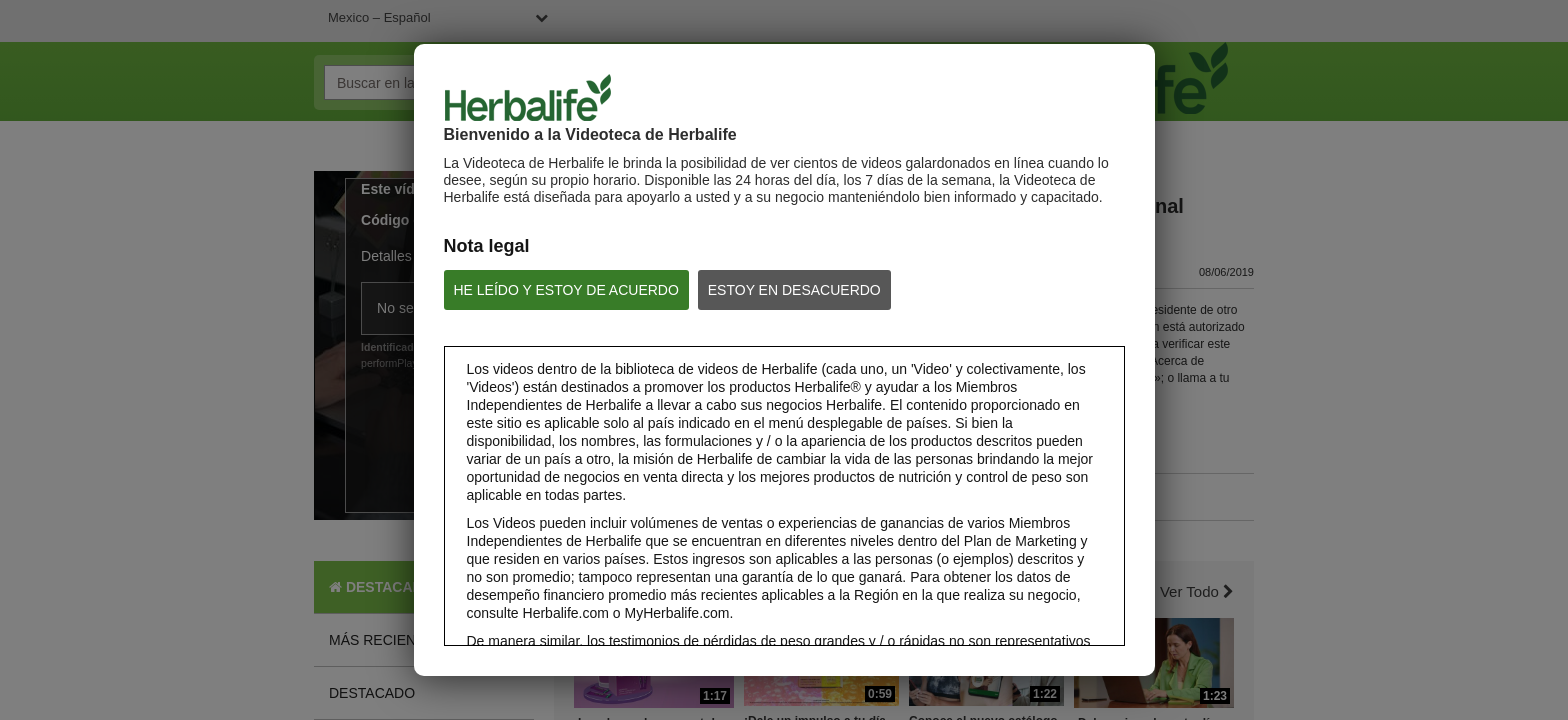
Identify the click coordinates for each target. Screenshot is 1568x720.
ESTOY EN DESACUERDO (794, 290)
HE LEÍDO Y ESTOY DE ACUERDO (566, 290)
